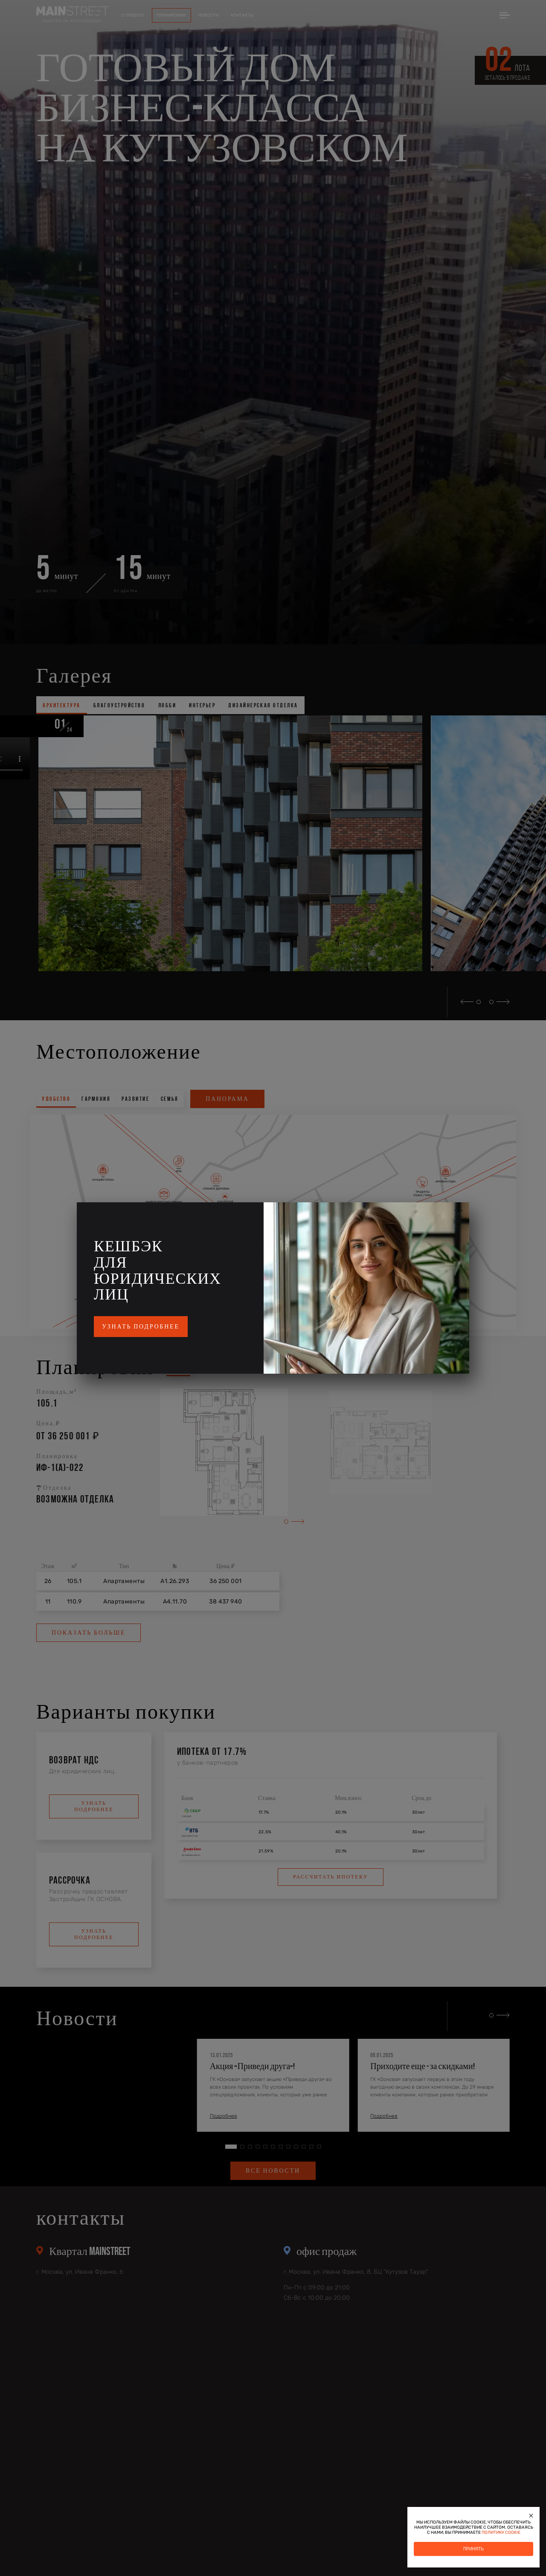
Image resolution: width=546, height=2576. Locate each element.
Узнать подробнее (141, 1326)
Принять (473, 2549)
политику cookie (501, 2532)
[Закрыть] (531, 2515)
